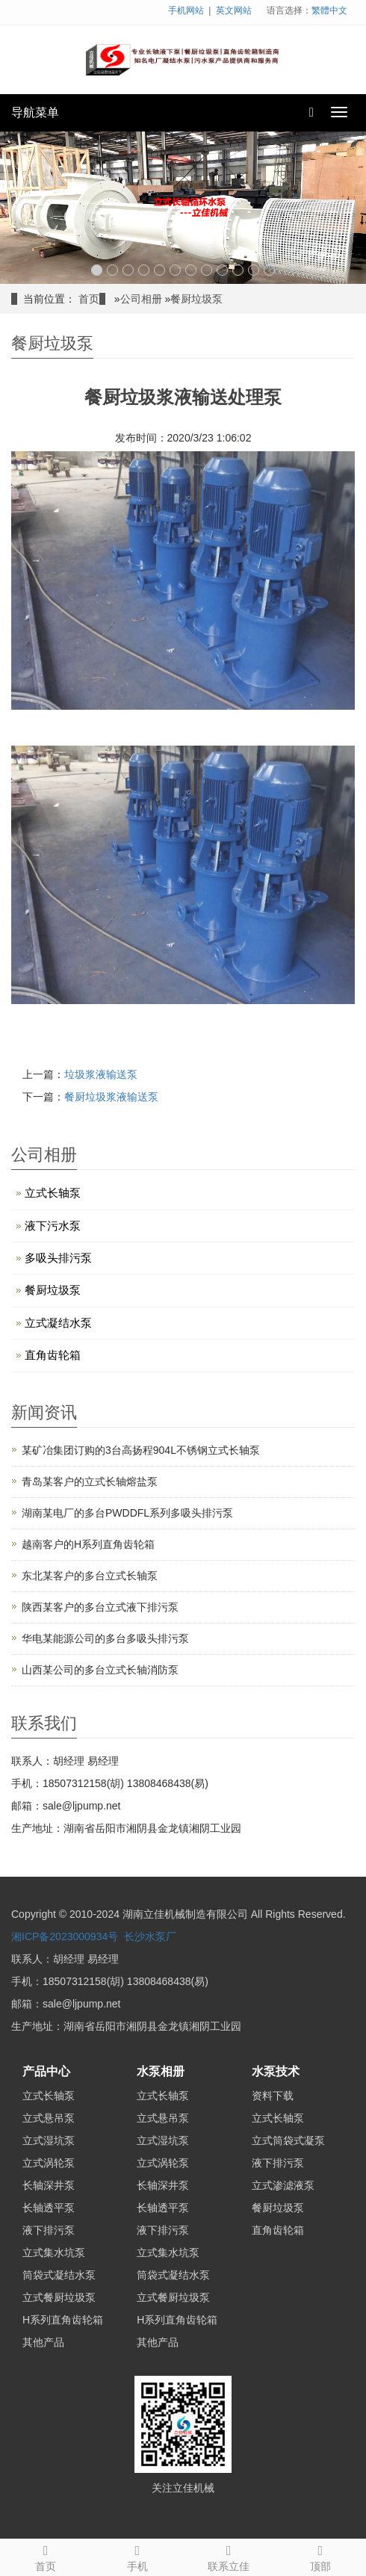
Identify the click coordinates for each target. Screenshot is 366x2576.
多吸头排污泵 (58, 1257)
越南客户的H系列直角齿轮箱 (88, 1544)
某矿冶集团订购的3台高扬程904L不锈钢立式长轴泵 (141, 1450)
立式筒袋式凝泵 (288, 2140)
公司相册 (141, 299)
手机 (138, 2555)
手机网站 (186, 10)
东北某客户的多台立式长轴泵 (90, 1576)
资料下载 (273, 2096)
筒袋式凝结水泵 (59, 2275)
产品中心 (46, 2071)
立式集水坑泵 (53, 2252)
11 (253, 270)
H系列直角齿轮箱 (62, 2320)
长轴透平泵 (48, 2208)
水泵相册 (160, 2071)
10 (238, 270)
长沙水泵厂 (150, 1936)
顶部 (321, 2555)
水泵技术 (276, 2071)
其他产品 (43, 2342)
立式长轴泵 (53, 1192)
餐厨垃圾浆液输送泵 (111, 1097)
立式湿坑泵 (48, 2140)
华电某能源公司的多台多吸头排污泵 (105, 1638)
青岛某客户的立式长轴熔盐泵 (90, 1481)
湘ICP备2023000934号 (64, 1936)
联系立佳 (229, 2555)
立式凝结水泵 (58, 1322)
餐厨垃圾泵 (196, 299)
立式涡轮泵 (48, 2163)
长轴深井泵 (48, 2185)
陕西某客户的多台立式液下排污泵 (100, 1607)
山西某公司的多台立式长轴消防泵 (100, 1670)
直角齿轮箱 (53, 1355)
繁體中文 (329, 10)
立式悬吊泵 (48, 2118)
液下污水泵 (53, 1225)
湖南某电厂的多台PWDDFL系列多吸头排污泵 (127, 1513)
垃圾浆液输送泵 (100, 1074)
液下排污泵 (48, 2230)
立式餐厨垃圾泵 (59, 2297)
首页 (88, 299)
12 (269, 270)
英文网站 (234, 10)
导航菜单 (35, 112)
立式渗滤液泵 (283, 2185)
